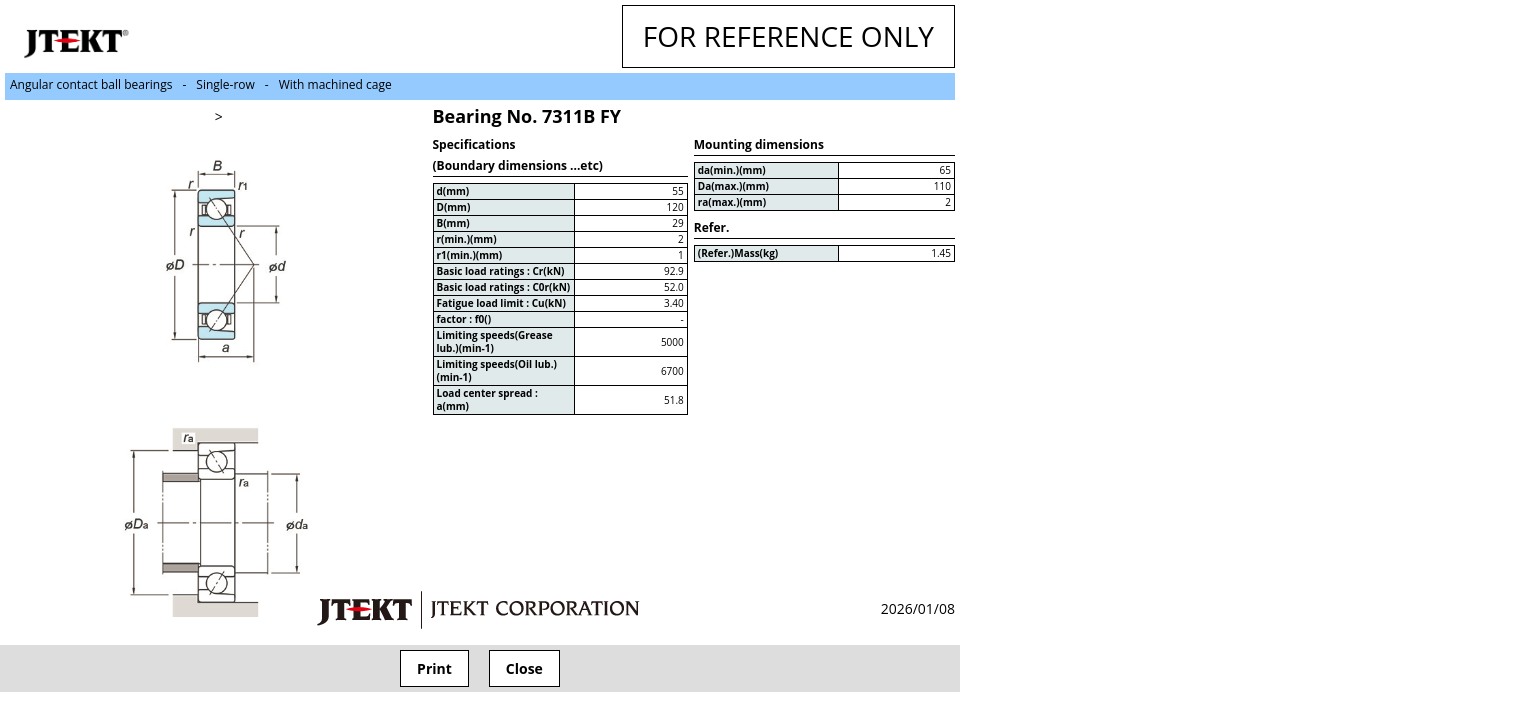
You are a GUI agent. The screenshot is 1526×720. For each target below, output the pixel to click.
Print (434, 668)
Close (524, 668)
